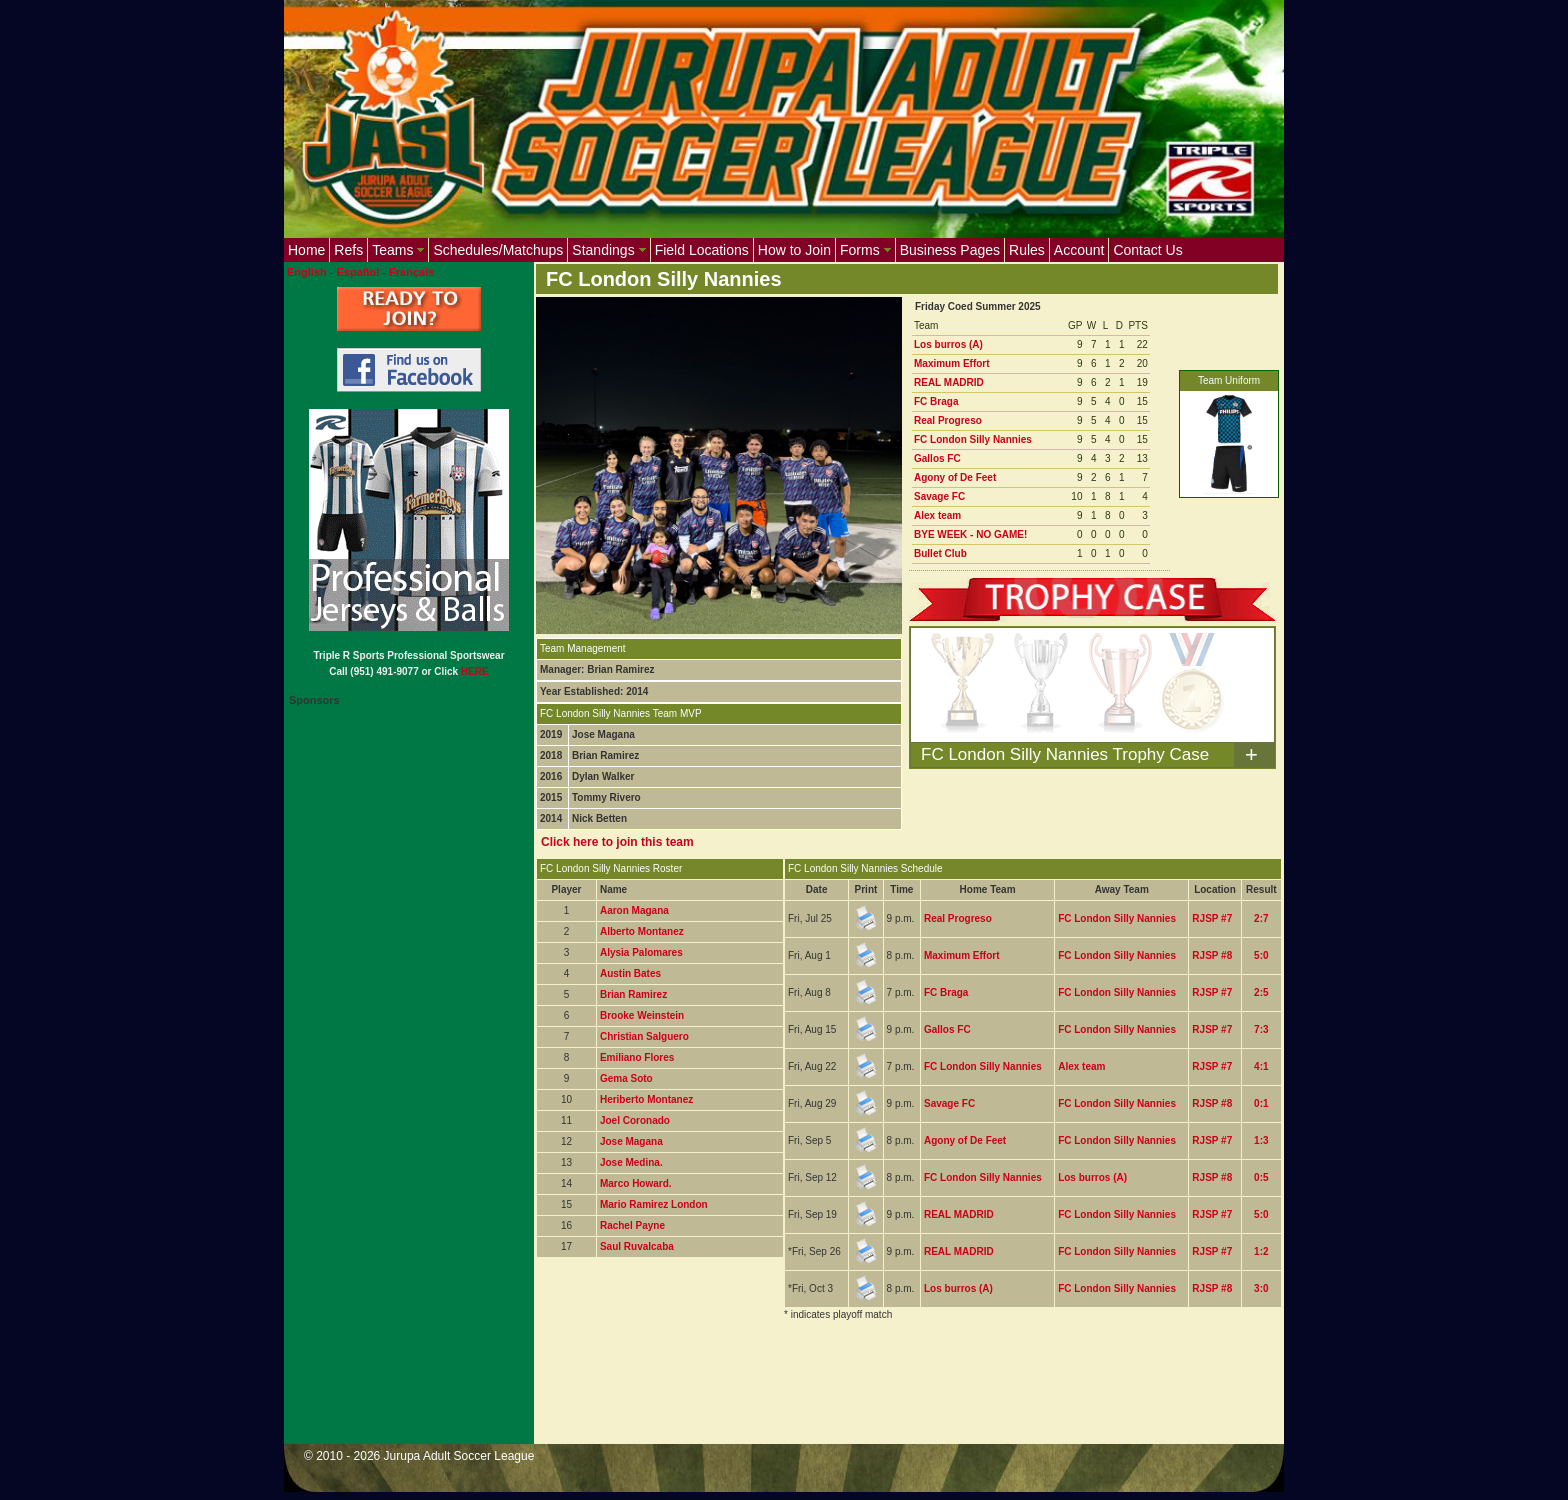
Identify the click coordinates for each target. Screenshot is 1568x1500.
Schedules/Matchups (498, 250)
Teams (398, 250)
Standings (608, 250)
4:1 (1261, 1066)
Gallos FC (937, 458)
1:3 (1261, 1140)
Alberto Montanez (642, 931)
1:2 (1261, 1251)
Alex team (937, 515)
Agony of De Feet (955, 477)
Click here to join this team (617, 842)
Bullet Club (940, 553)
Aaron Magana (634, 910)
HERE (475, 671)
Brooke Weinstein (642, 1015)
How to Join (794, 250)
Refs (348, 250)
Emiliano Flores (637, 1057)
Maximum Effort (952, 363)
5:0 (1261, 955)
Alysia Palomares (641, 952)
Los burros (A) (948, 344)
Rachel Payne (632, 1225)
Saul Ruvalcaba (637, 1246)
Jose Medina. (631, 1162)
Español (358, 272)
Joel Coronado (635, 1120)
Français (411, 272)
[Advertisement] (900, 1395)
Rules (1027, 250)
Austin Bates (630, 973)
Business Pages (950, 250)
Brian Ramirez (633, 994)
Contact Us (1147, 250)
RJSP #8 (1212, 955)
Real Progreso (948, 420)
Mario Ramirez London (654, 1204)
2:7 (1261, 918)
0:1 (1261, 1103)
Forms (865, 250)
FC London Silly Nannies (973, 439)
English (307, 272)
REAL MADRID (949, 382)
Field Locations (702, 250)
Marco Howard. (636, 1183)
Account (1079, 250)
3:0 (1261, 1288)
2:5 (1261, 992)
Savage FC (939, 496)
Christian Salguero (644, 1036)
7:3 (1261, 1029)
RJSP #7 (1212, 918)
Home (306, 250)
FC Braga (936, 401)
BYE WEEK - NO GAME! (970, 534)
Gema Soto (626, 1078)
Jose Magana (631, 1141)
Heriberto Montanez (646, 1099)
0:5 (1261, 1177)
